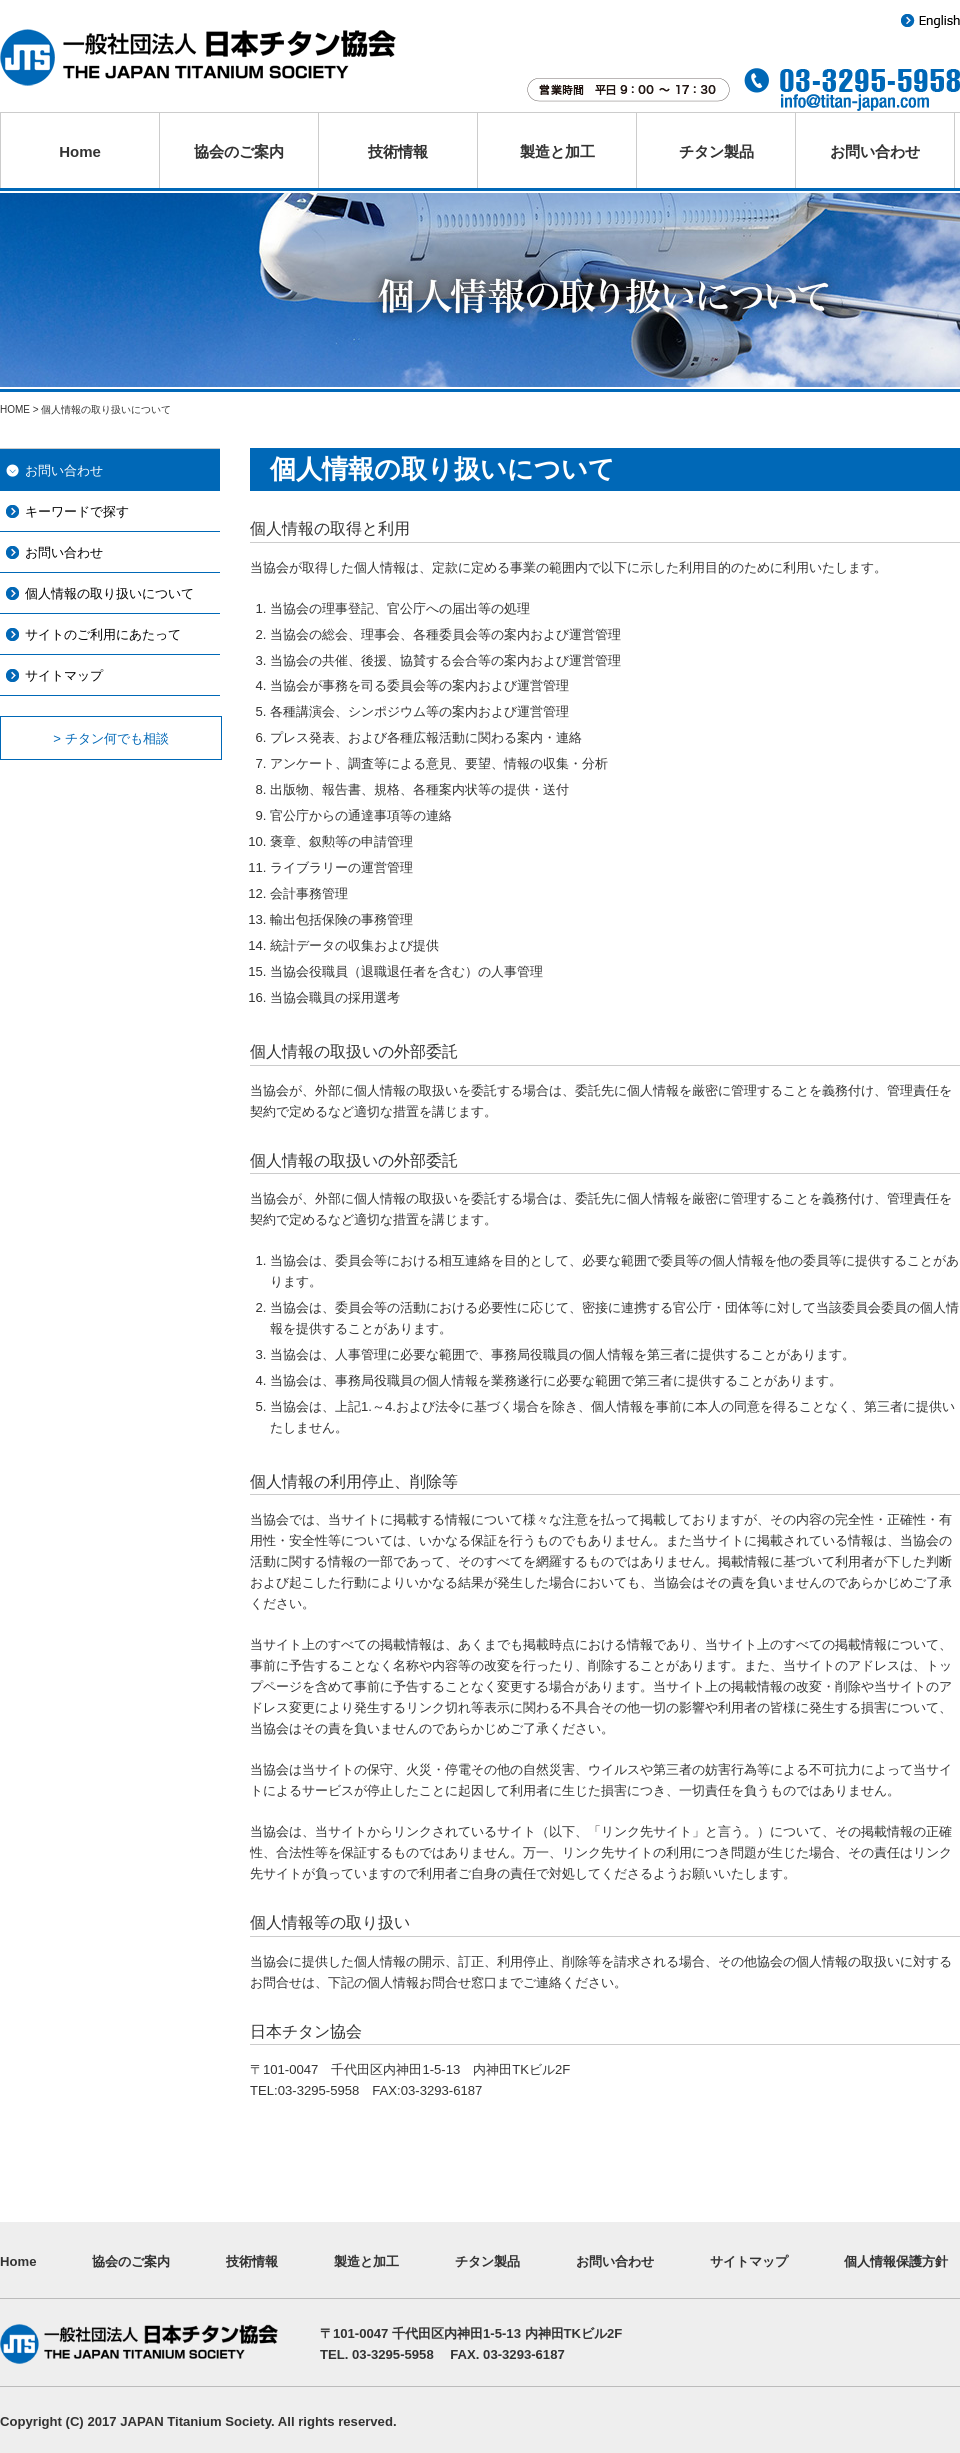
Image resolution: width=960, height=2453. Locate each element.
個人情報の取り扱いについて (109, 593)
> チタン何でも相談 (110, 738)
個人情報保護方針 (896, 2261)
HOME (15, 409)
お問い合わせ (875, 151)
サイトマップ (64, 675)
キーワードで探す (77, 511)
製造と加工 (557, 151)
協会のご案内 (239, 151)
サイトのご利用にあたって (103, 634)
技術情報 (398, 151)
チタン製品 (716, 151)
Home (80, 151)
